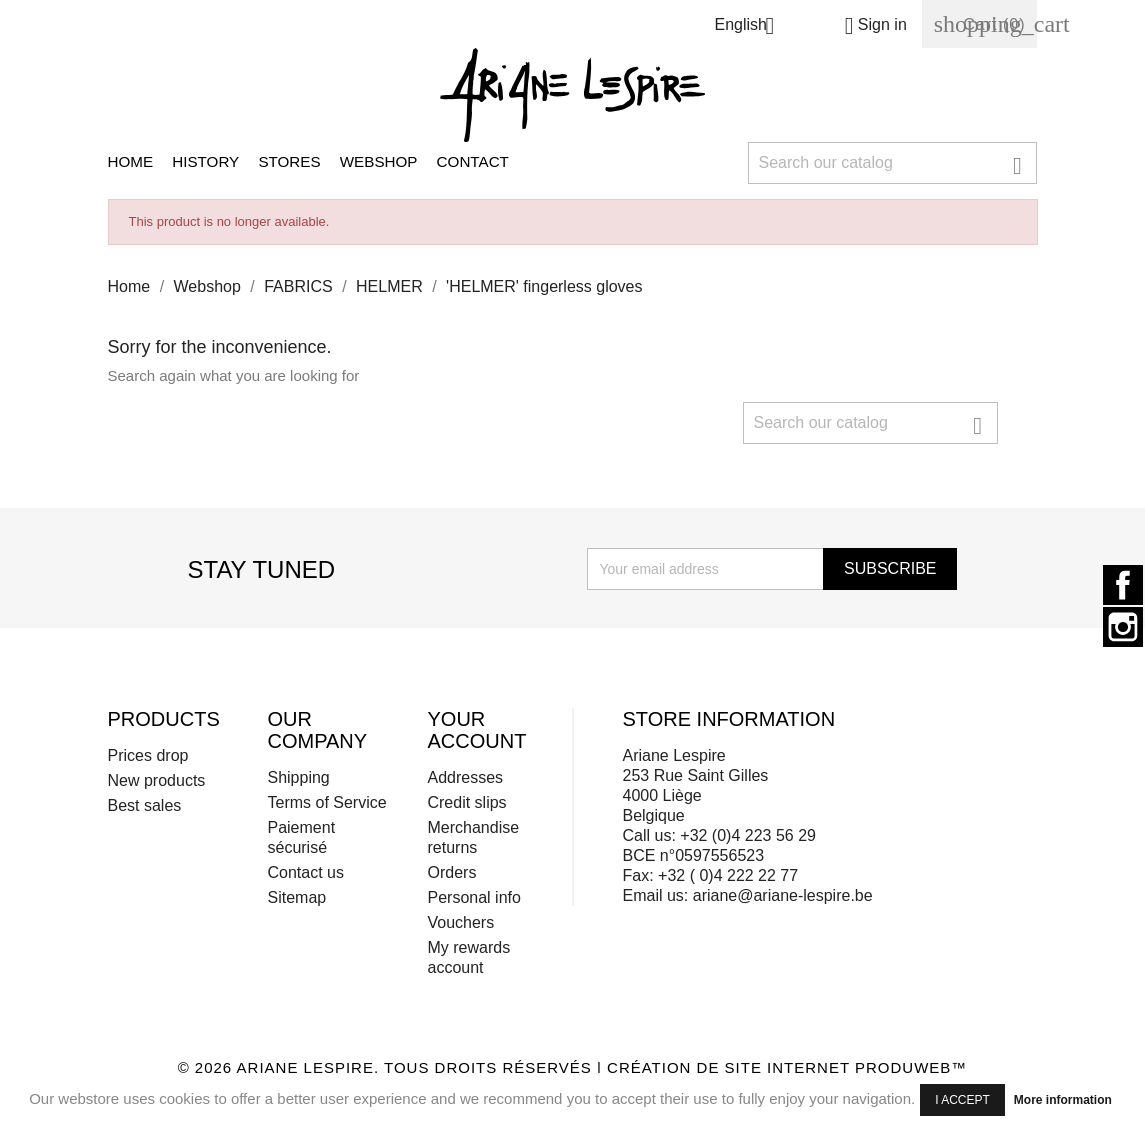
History (205, 161)
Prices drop (148, 755)
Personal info (473, 897)
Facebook (1123, 585)
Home (131, 161)
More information (1063, 1100)
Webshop (379, 161)
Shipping (298, 777)
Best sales (145, 805)
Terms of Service (326, 802)
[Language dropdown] (751, 27)
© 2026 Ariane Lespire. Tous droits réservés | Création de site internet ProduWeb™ (573, 1067)
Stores (289, 161)
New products (157, 780)
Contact (473, 161)
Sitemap (296, 897)
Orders (451, 872)
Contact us (305, 872)
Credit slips (466, 802)
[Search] (893, 163)
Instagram (1123, 627)
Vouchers (460, 922)
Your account (476, 730)
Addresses (465, 777)
